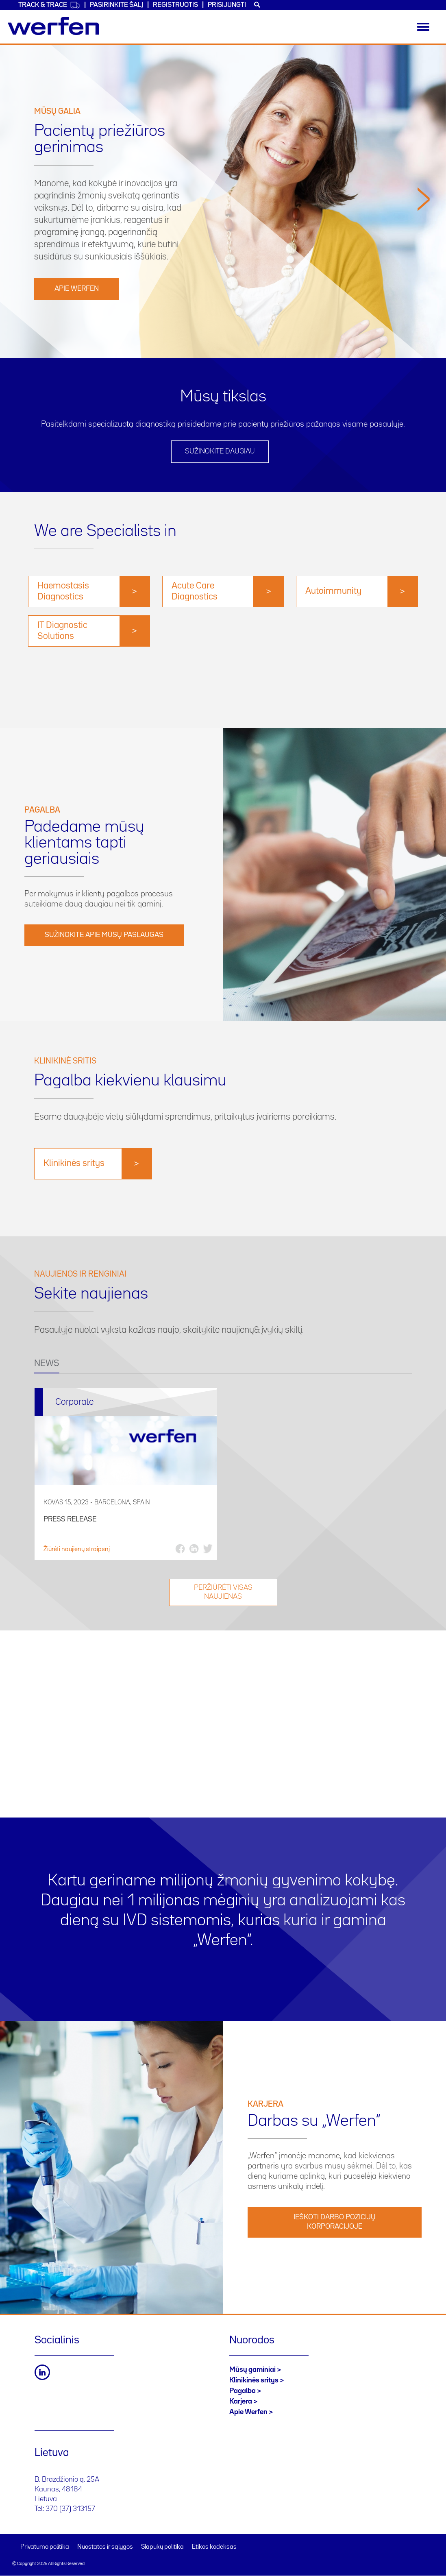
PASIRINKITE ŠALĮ (116, 5)
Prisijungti (227, 5)
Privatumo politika (44, 2547)
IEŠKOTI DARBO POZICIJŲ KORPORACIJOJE (335, 2222)
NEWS (46, 1364)
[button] (423, 269)
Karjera (240, 2401)
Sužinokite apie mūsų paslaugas (104, 935)
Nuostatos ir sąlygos (105, 2547)
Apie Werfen (76, 288)
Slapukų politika (162, 2547)
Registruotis (175, 5)
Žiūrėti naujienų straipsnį (77, 1549)
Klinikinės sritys (253, 2380)
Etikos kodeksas (214, 2547)
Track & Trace (49, 5)
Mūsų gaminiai (252, 2370)
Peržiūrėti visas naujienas (223, 1592)
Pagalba (242, 2391)
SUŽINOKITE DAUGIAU (220, 451)
